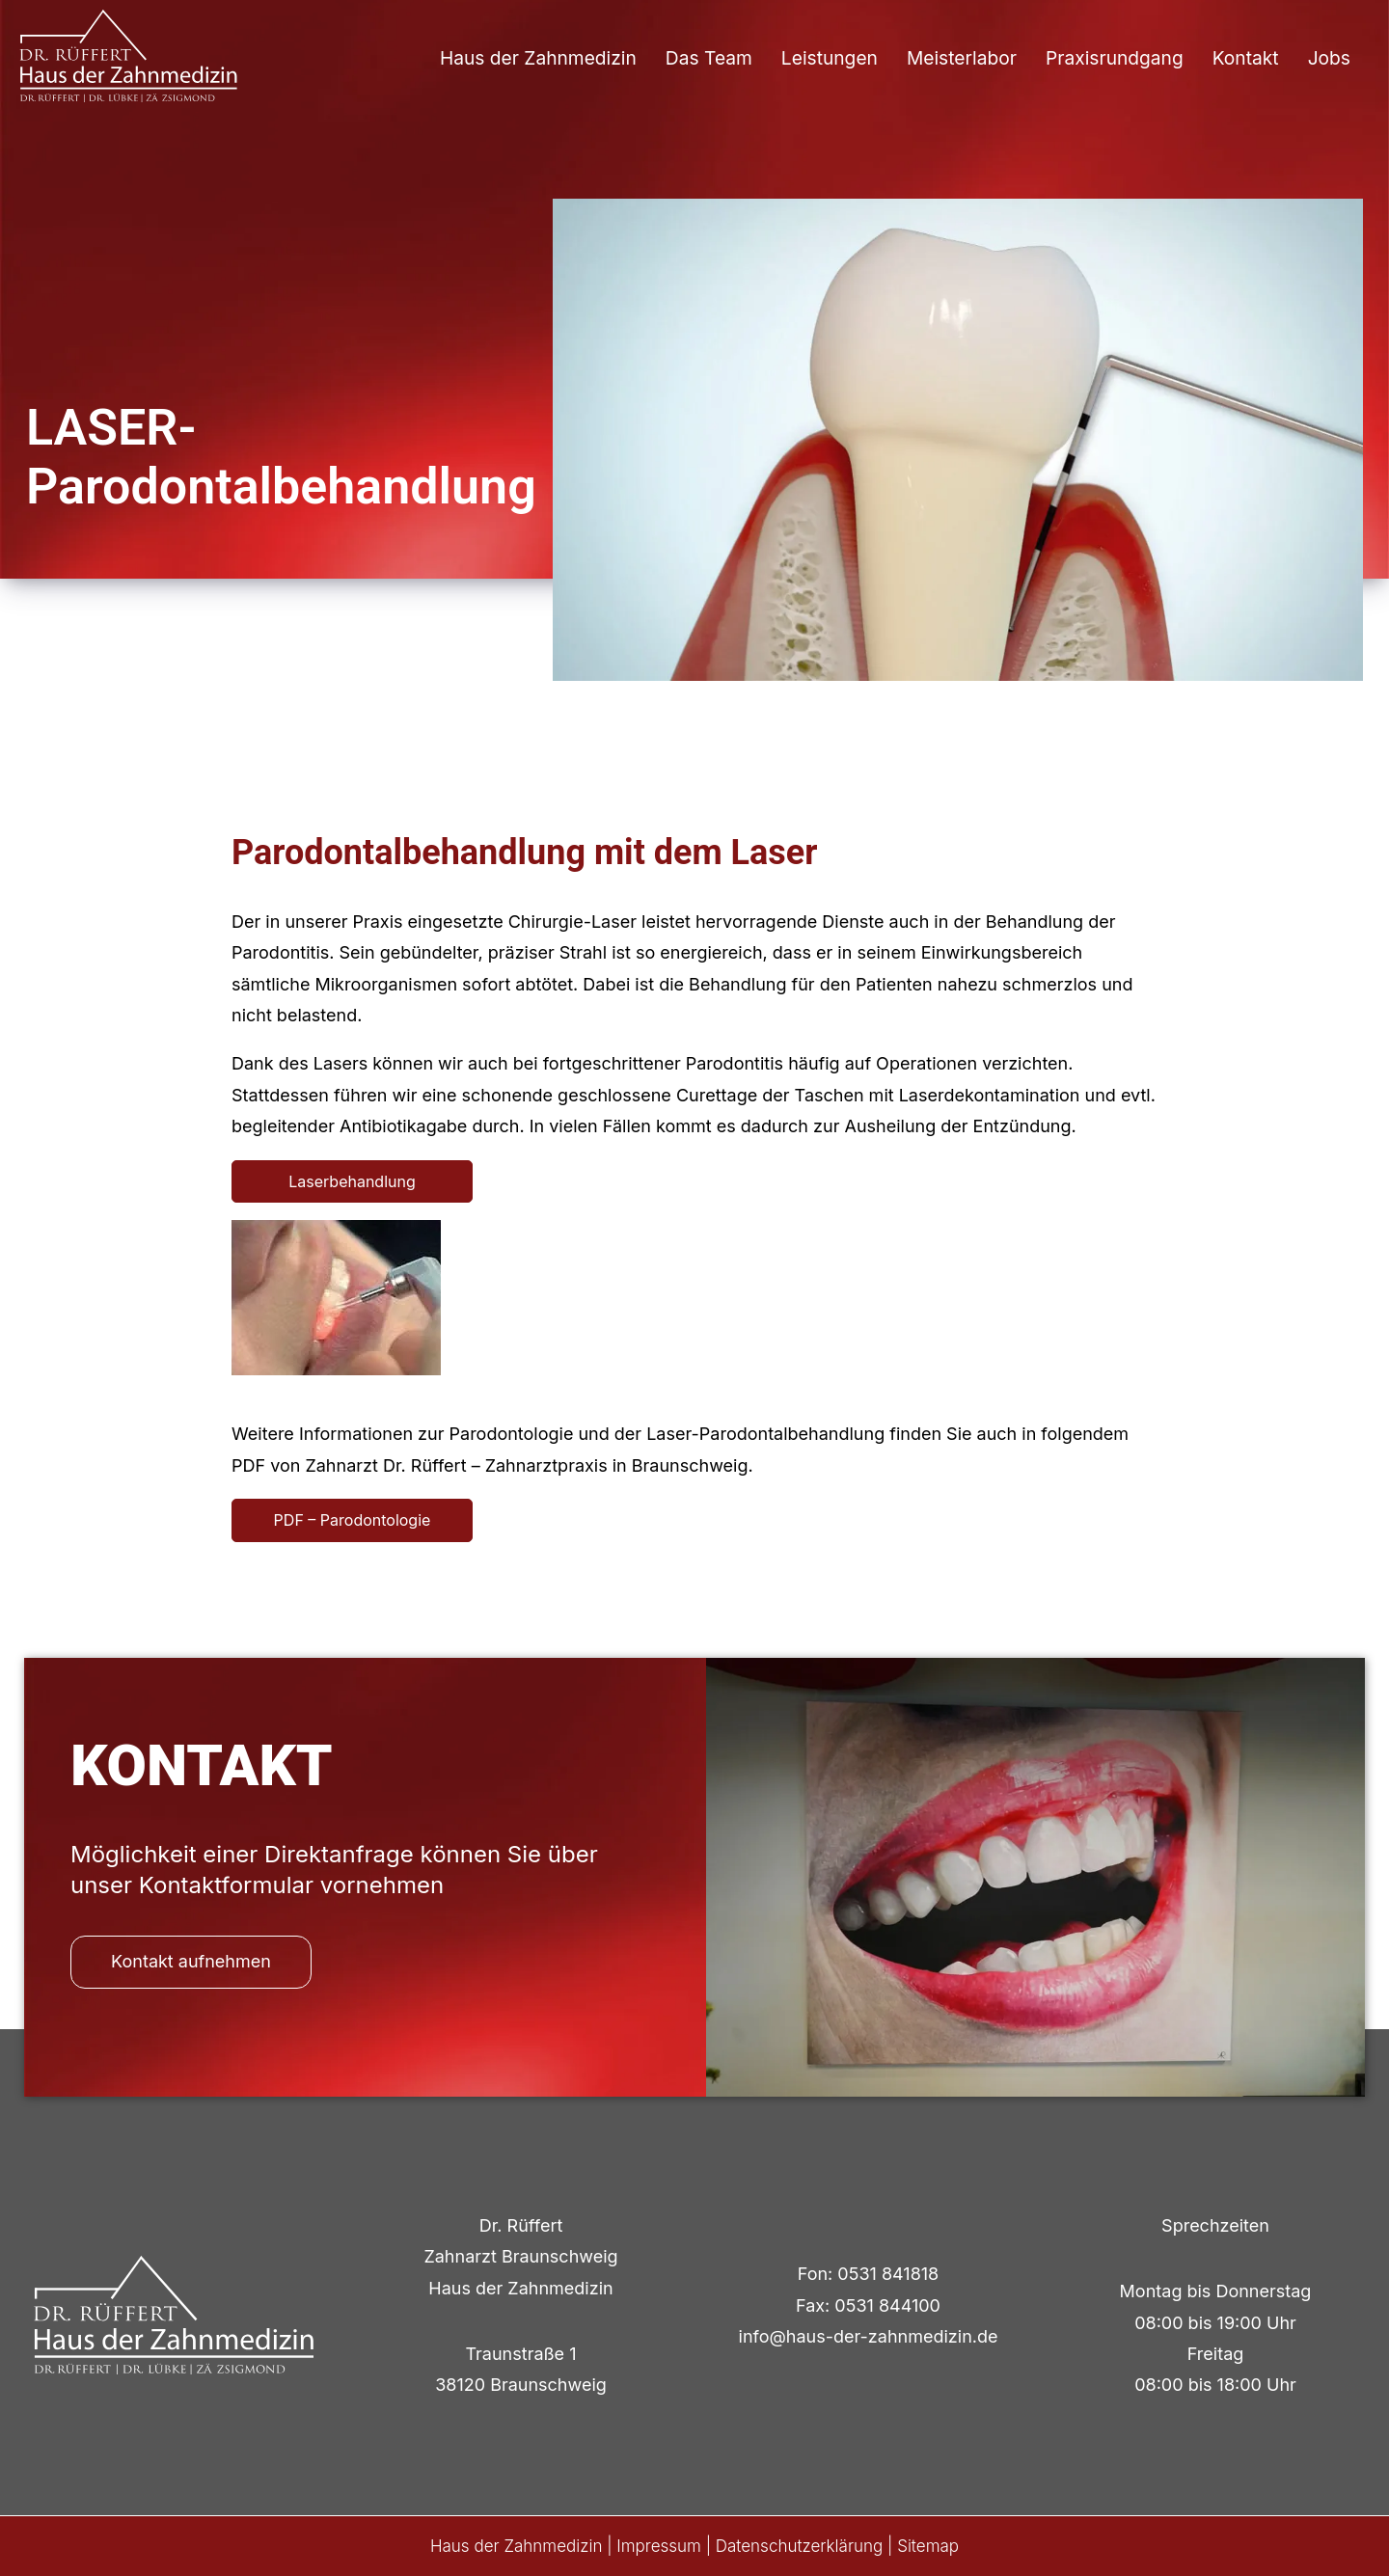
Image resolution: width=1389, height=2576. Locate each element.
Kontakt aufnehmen (191, 1961)
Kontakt (1245, 57)
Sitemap (928, 2546)
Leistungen (829, 57)
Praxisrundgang (1115, 57)
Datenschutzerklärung (800, 2546)
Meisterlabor (962, 57)
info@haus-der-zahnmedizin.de (868, 2336)
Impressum (658, 2546)
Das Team (709, 57)
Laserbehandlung (352, 1181)
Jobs (1329, 57)
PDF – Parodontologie (352, 1520)
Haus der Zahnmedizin (538, 57)
